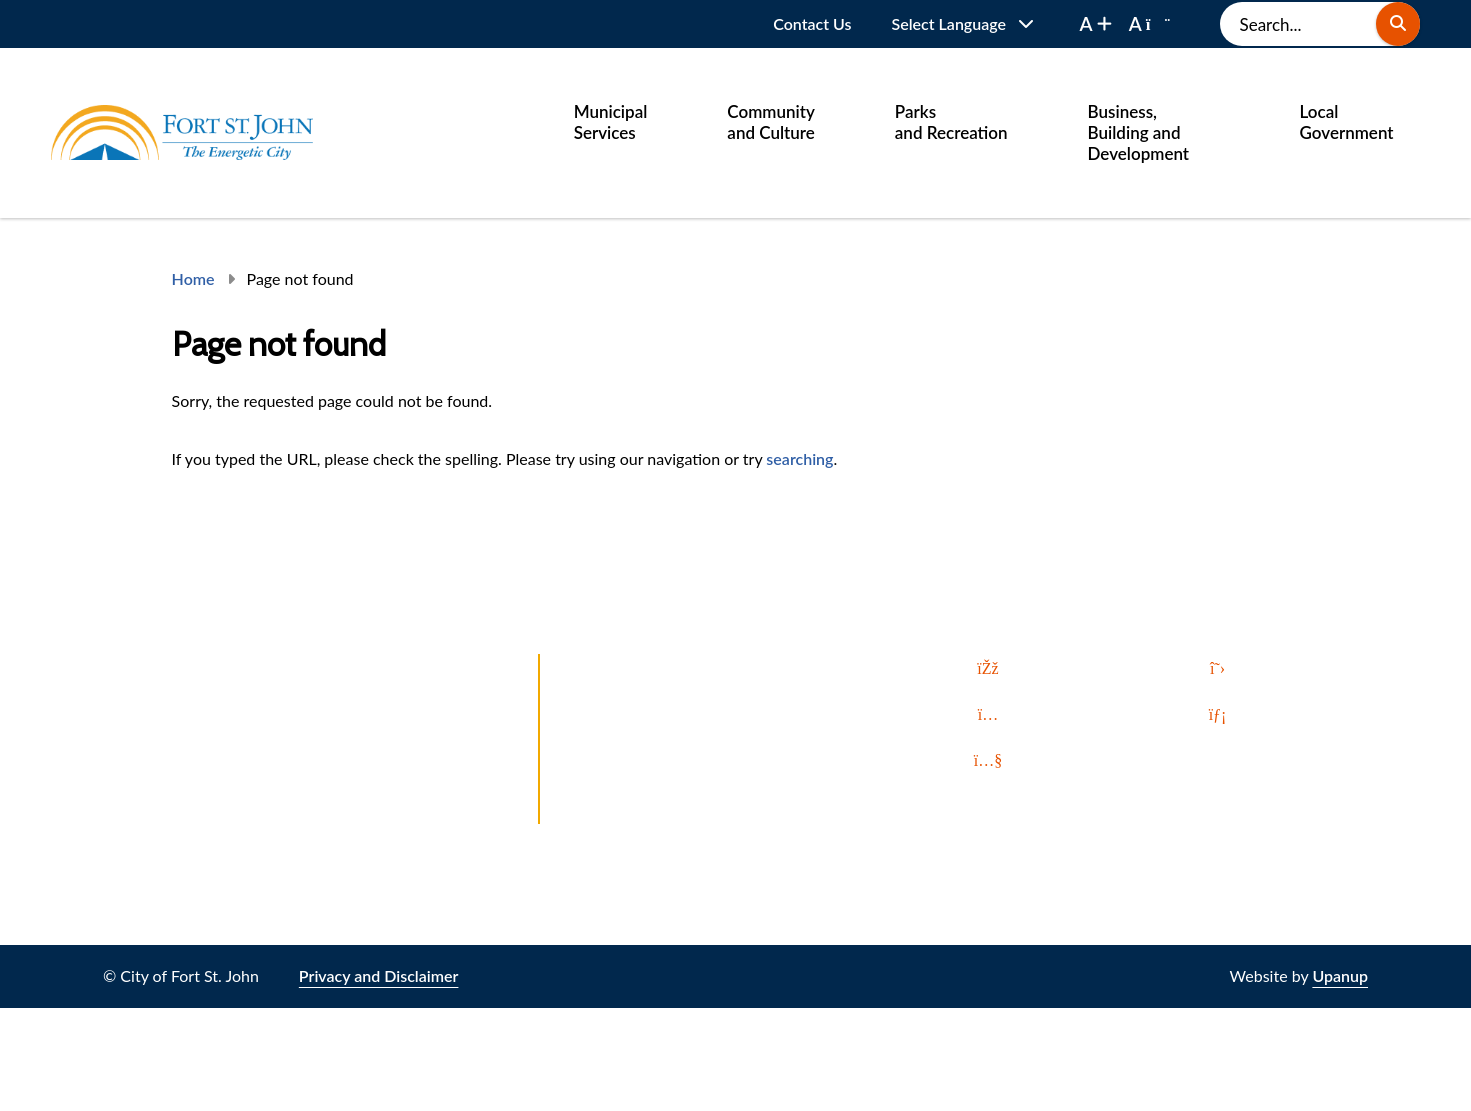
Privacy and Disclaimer (379, 975)
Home (193, 278)
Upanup (1340, 975)
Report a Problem (623, 666)
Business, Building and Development (1139, 132)
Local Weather (613, 810)
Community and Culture (770, 122)
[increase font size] (1096, 24)
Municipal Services (611, 122)
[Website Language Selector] (963, 24)
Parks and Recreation (951, 122)
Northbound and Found (645, 738)
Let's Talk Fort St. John (640, 702)
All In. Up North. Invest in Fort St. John (697, 774)
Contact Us (812, 23)
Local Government (1347, 122)
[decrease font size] (1150, 24)
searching (799, 458)
